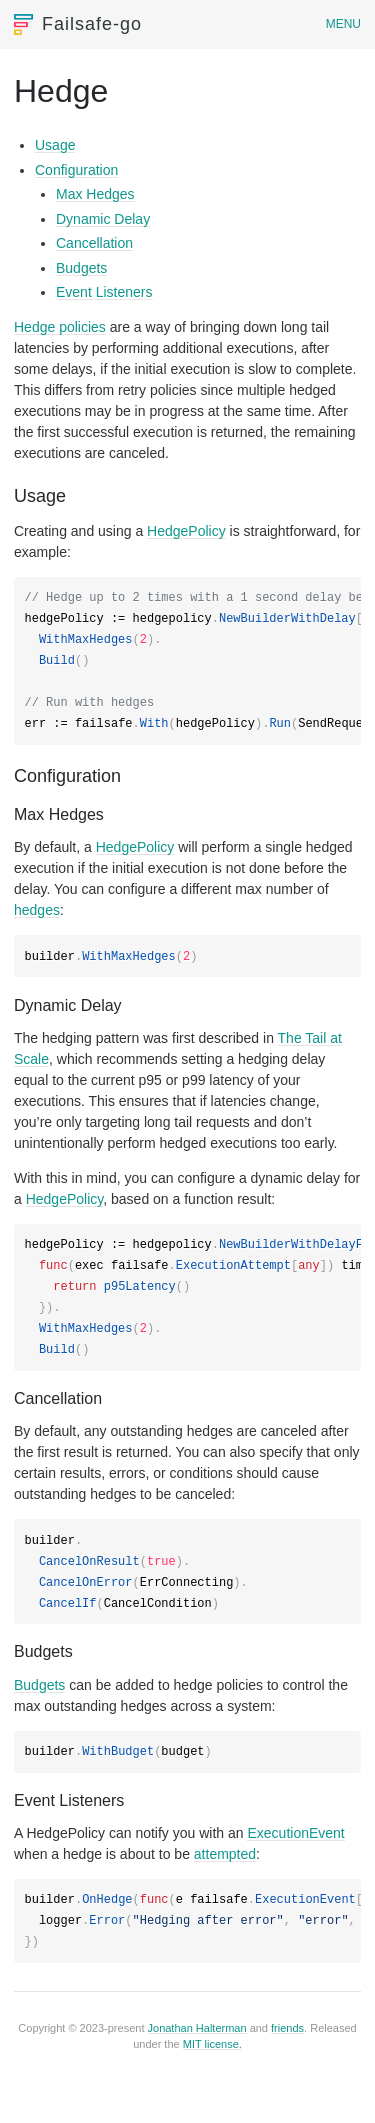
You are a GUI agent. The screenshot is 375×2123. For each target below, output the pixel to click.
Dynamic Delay (103, 219)
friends (287, 2028)
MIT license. (212, 2044)
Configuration (76, 170)
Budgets (81, 268)
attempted (225, 1854)
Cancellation (94, 243)
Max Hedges (95, 194)
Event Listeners (104, 292)
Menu (343, 24)
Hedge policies (60, 327)
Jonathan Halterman (197, 2028)
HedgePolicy (186, 531)
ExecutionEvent (295, 1833)
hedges (37, 910)
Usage (55, 145)
